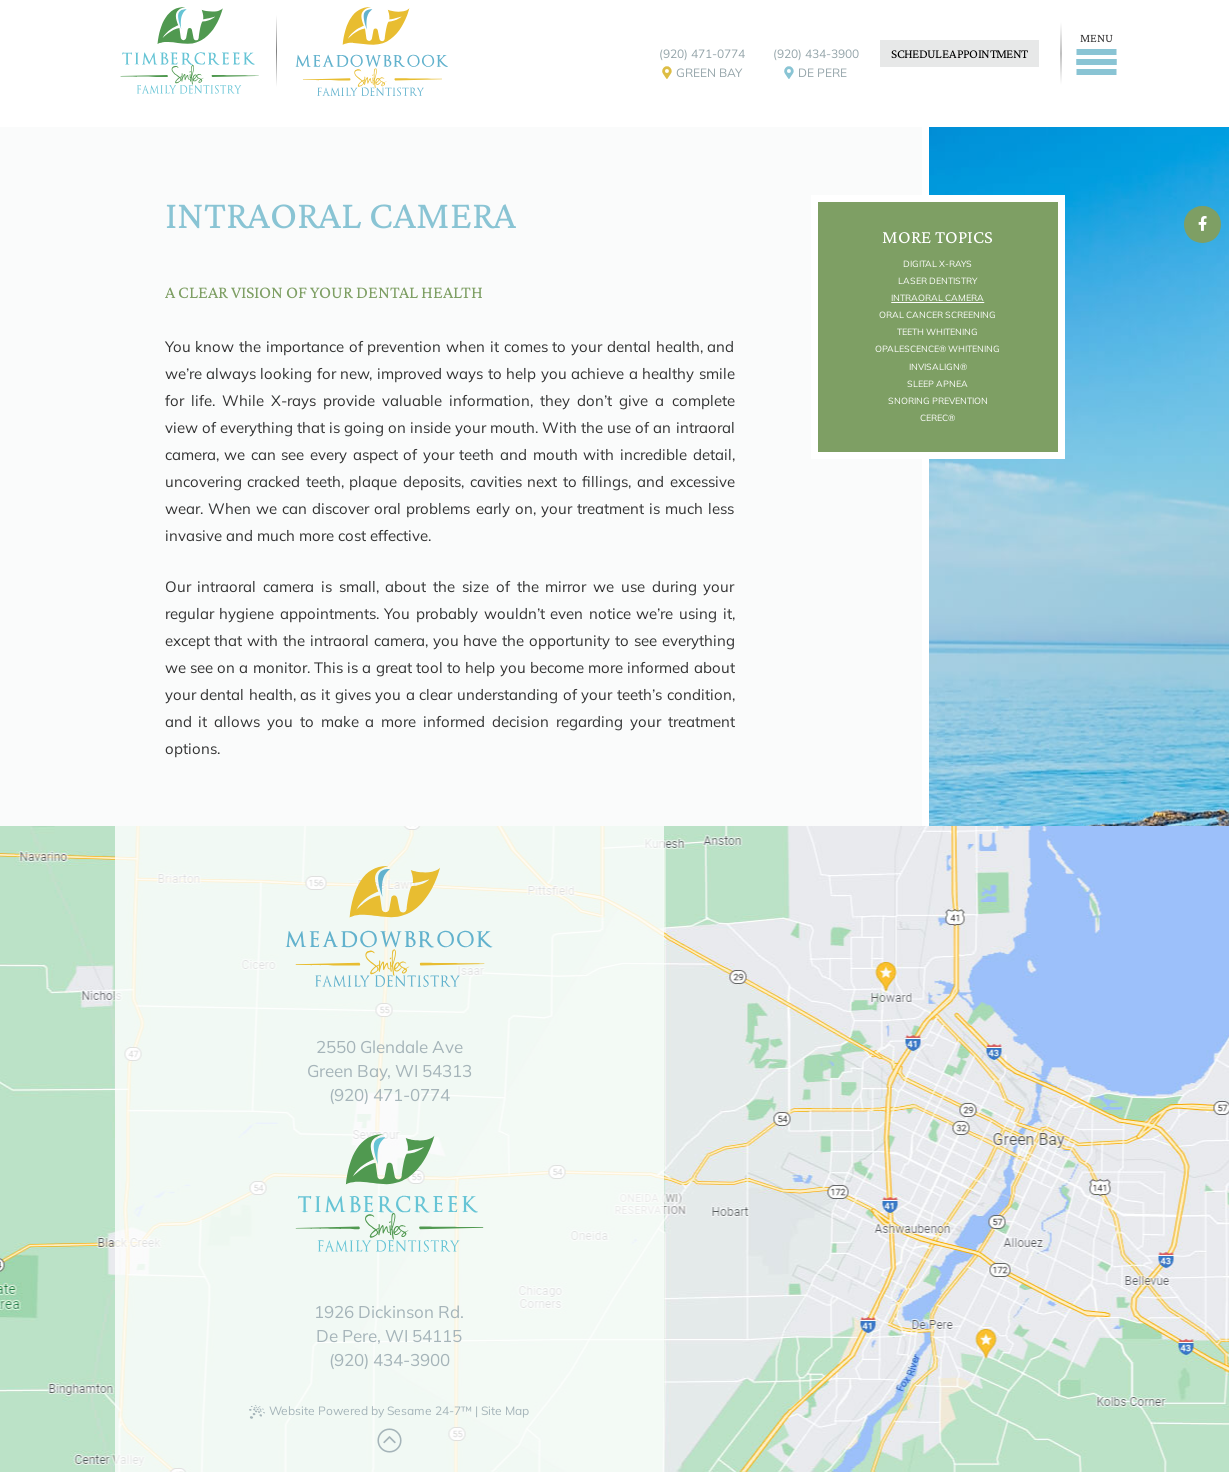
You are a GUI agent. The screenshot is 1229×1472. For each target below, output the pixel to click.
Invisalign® (938, 366)
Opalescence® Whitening (937, 348)
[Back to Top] (389, 1441)
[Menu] (1093, 53)
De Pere (815, 76)
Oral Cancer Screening (937, 314)
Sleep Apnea (937, 383)
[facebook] (1202, 224)
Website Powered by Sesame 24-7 (360, 1411)
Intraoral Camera (937, 297)
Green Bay (702, 76)
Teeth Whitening (937, 331)
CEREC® (937, 417)
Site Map (505, 1410)
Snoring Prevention (938, 400)
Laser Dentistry (937, 280)
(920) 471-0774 (702, 53)
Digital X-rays (937, 263)
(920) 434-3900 (816, 53)
